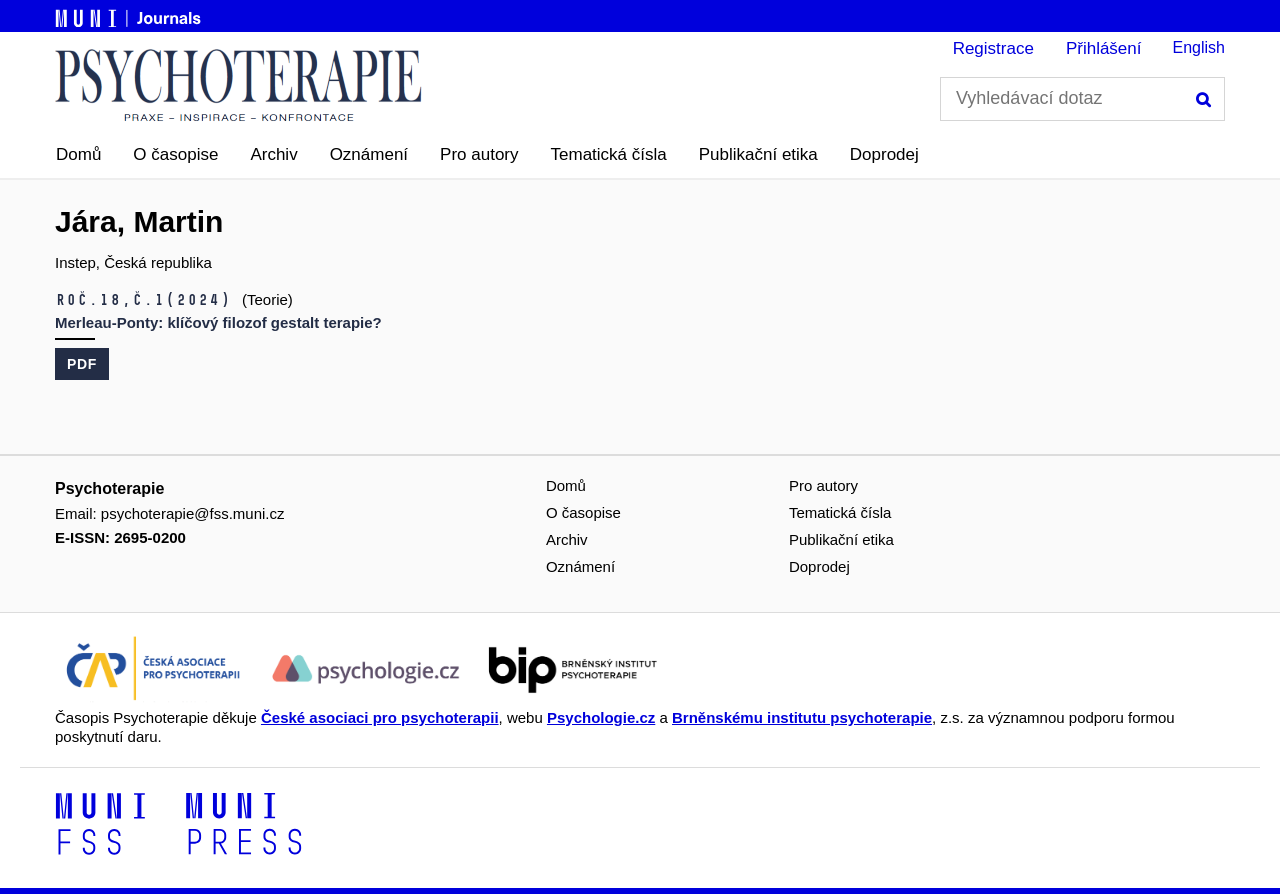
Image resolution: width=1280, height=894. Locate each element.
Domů (78, 154)
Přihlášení (1104, 48)
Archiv (273, 154)
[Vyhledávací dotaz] (1082, 99)
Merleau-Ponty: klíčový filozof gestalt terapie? (218, 322)
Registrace (993, 48)
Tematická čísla (609, 154)
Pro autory (479, 154)
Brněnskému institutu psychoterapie (802, 717)
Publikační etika (758, 154)
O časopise (175, 154)
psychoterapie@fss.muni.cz (193, 513)
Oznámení (369, 154)
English (1199, 47)
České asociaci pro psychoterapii (380, 717)
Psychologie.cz (601, 717)
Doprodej (884, 154)
